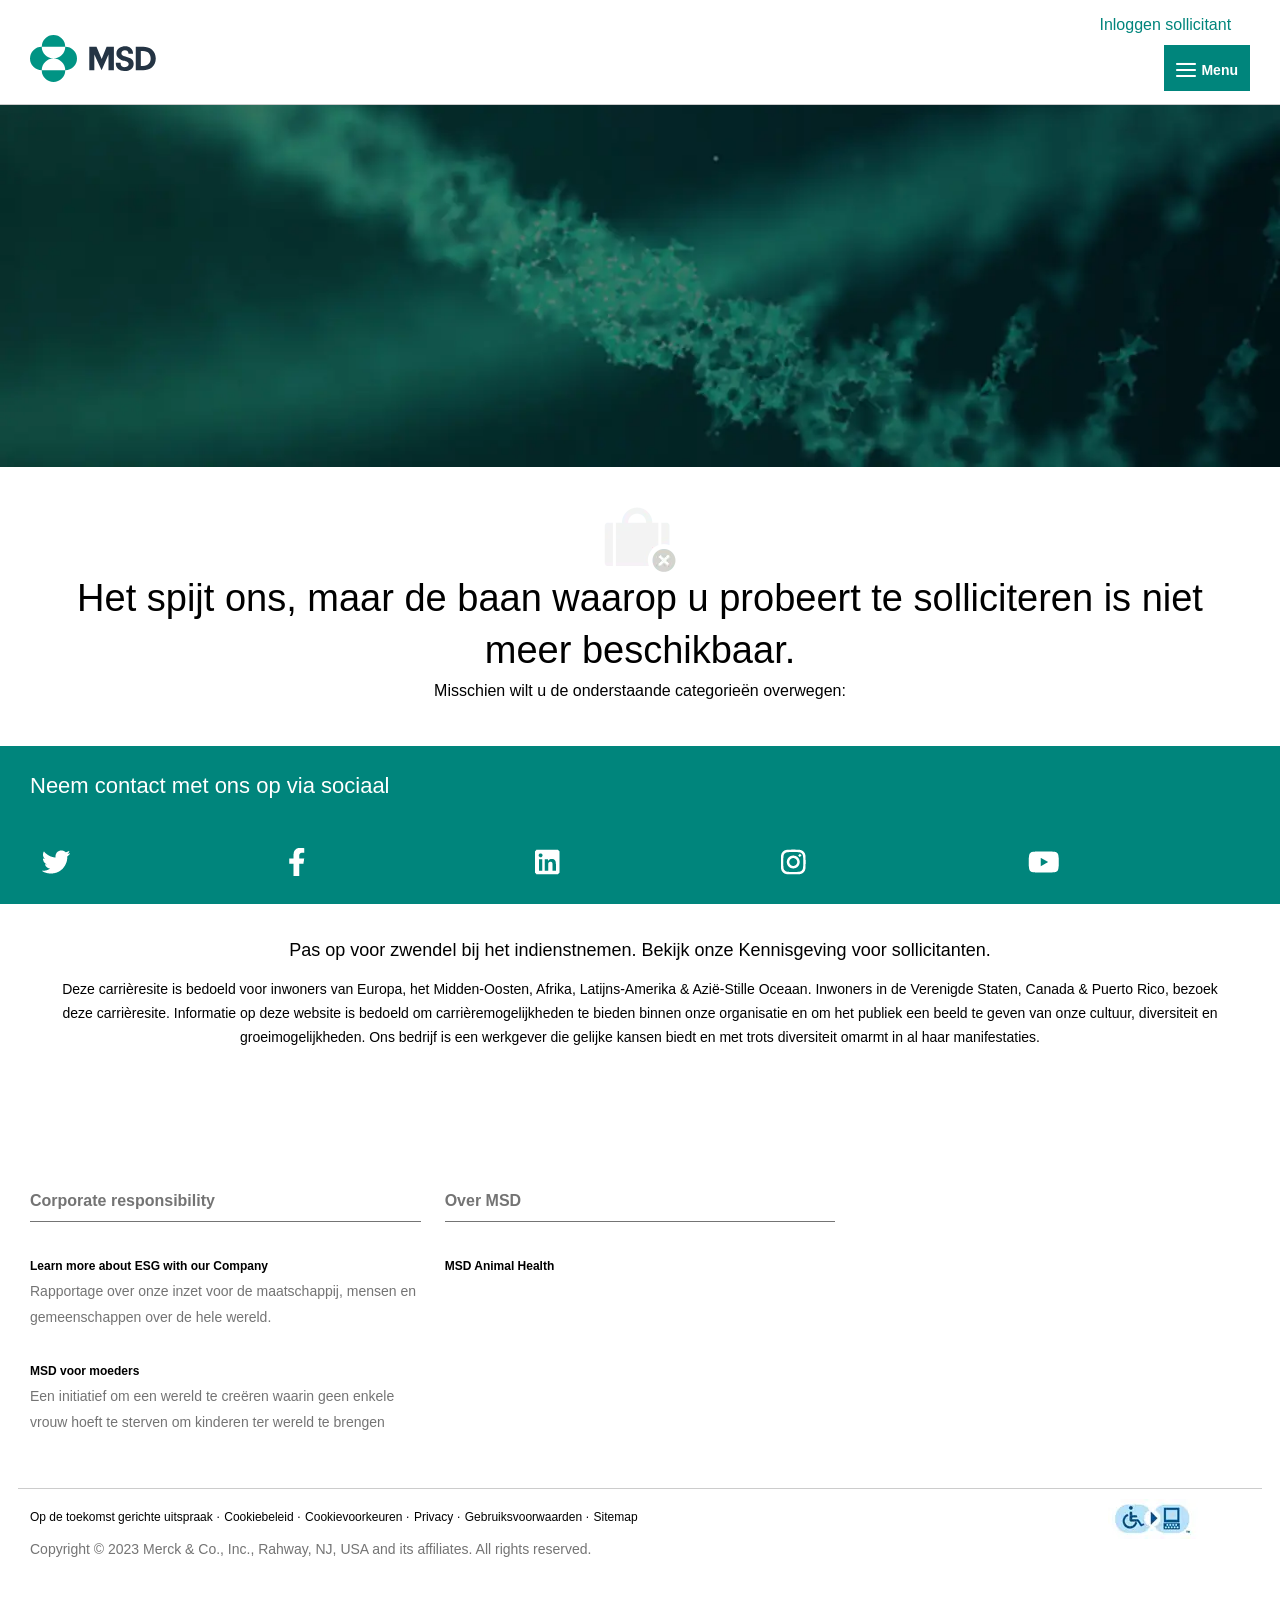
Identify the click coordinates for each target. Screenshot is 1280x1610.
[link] (1170, 24)
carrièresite (131, 1013)
